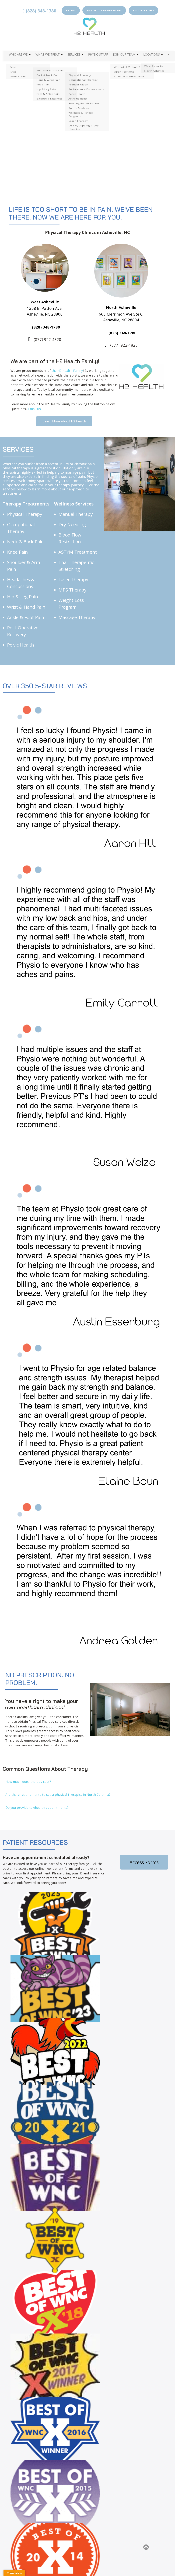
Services (74, 40)
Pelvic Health (20, 645)
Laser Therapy (73, 579)
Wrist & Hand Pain (26, 607)
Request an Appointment (104, 10)
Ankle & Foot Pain (25, 617)
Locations (155, 40)
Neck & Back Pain (25, 541)
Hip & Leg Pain (22, 596)
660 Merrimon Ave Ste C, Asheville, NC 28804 (121, 316)
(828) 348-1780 (39, 11)
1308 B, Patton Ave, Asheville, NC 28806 (45, 311)
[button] (87, 1781)
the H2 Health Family (67, 370)
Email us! (34, 409)
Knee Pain (17, 552)
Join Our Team (127, 40)
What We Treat (46, 40)
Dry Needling (72, 524)
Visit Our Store (143, 10)
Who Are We (17, 40)
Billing (70, 10)
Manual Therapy (75, 514)
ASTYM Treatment (77, 552)
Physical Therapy (24, 514)
